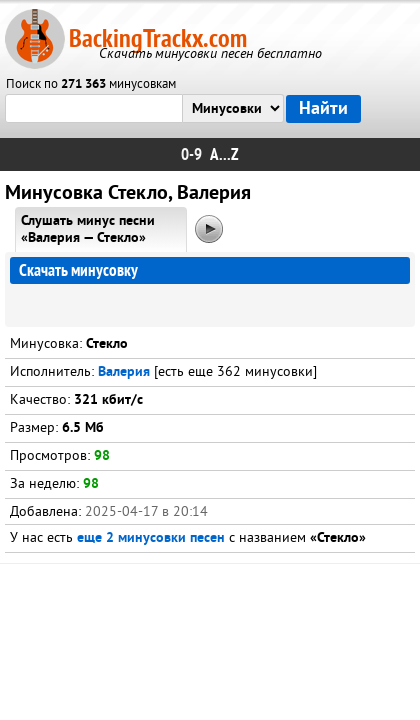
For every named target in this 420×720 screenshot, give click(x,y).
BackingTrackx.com (158, 38)
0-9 (191, 154)
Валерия (124, 372)
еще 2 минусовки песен (151, 538)
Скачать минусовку (78, 270)
